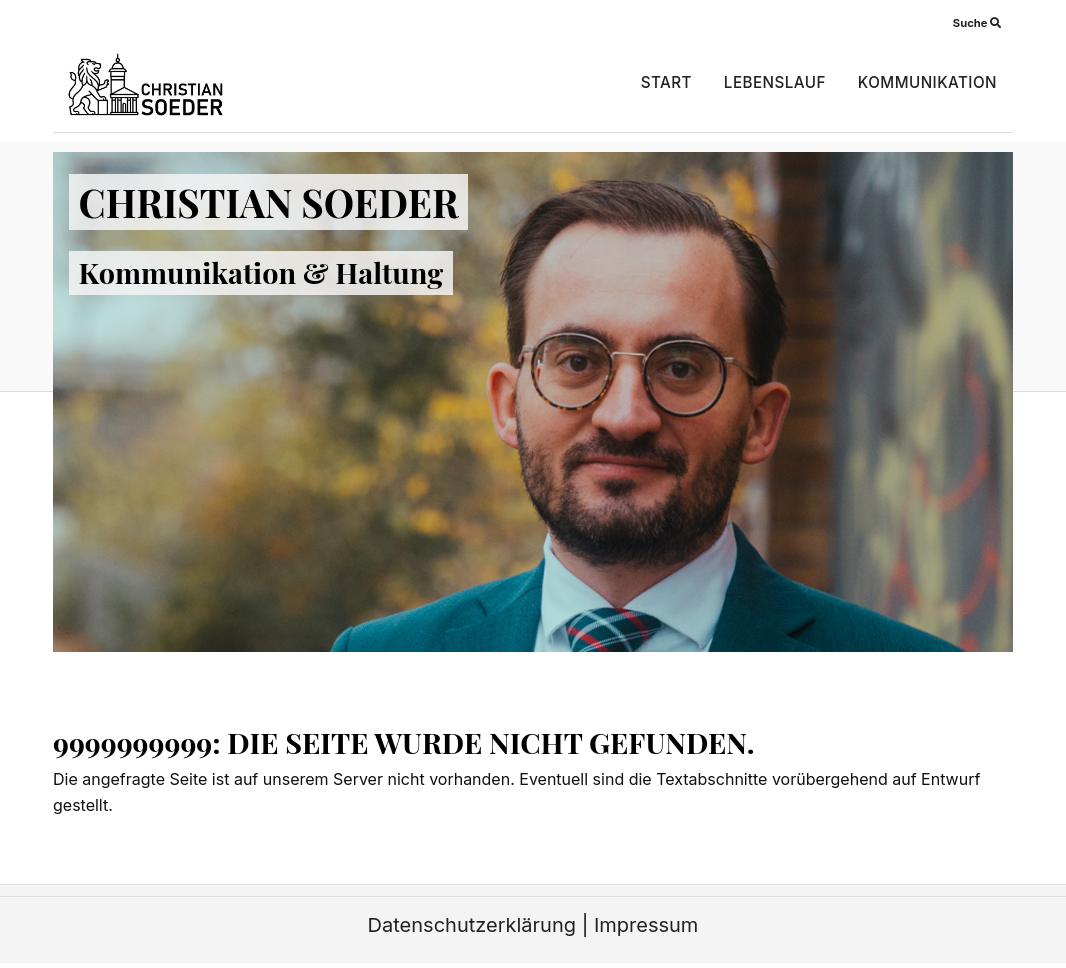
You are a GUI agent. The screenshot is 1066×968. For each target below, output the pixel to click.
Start (666, 82)
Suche (977, 23)
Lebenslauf (775, 82)
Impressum (646, 925)
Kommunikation (927, 82)
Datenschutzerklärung (472, 925)
